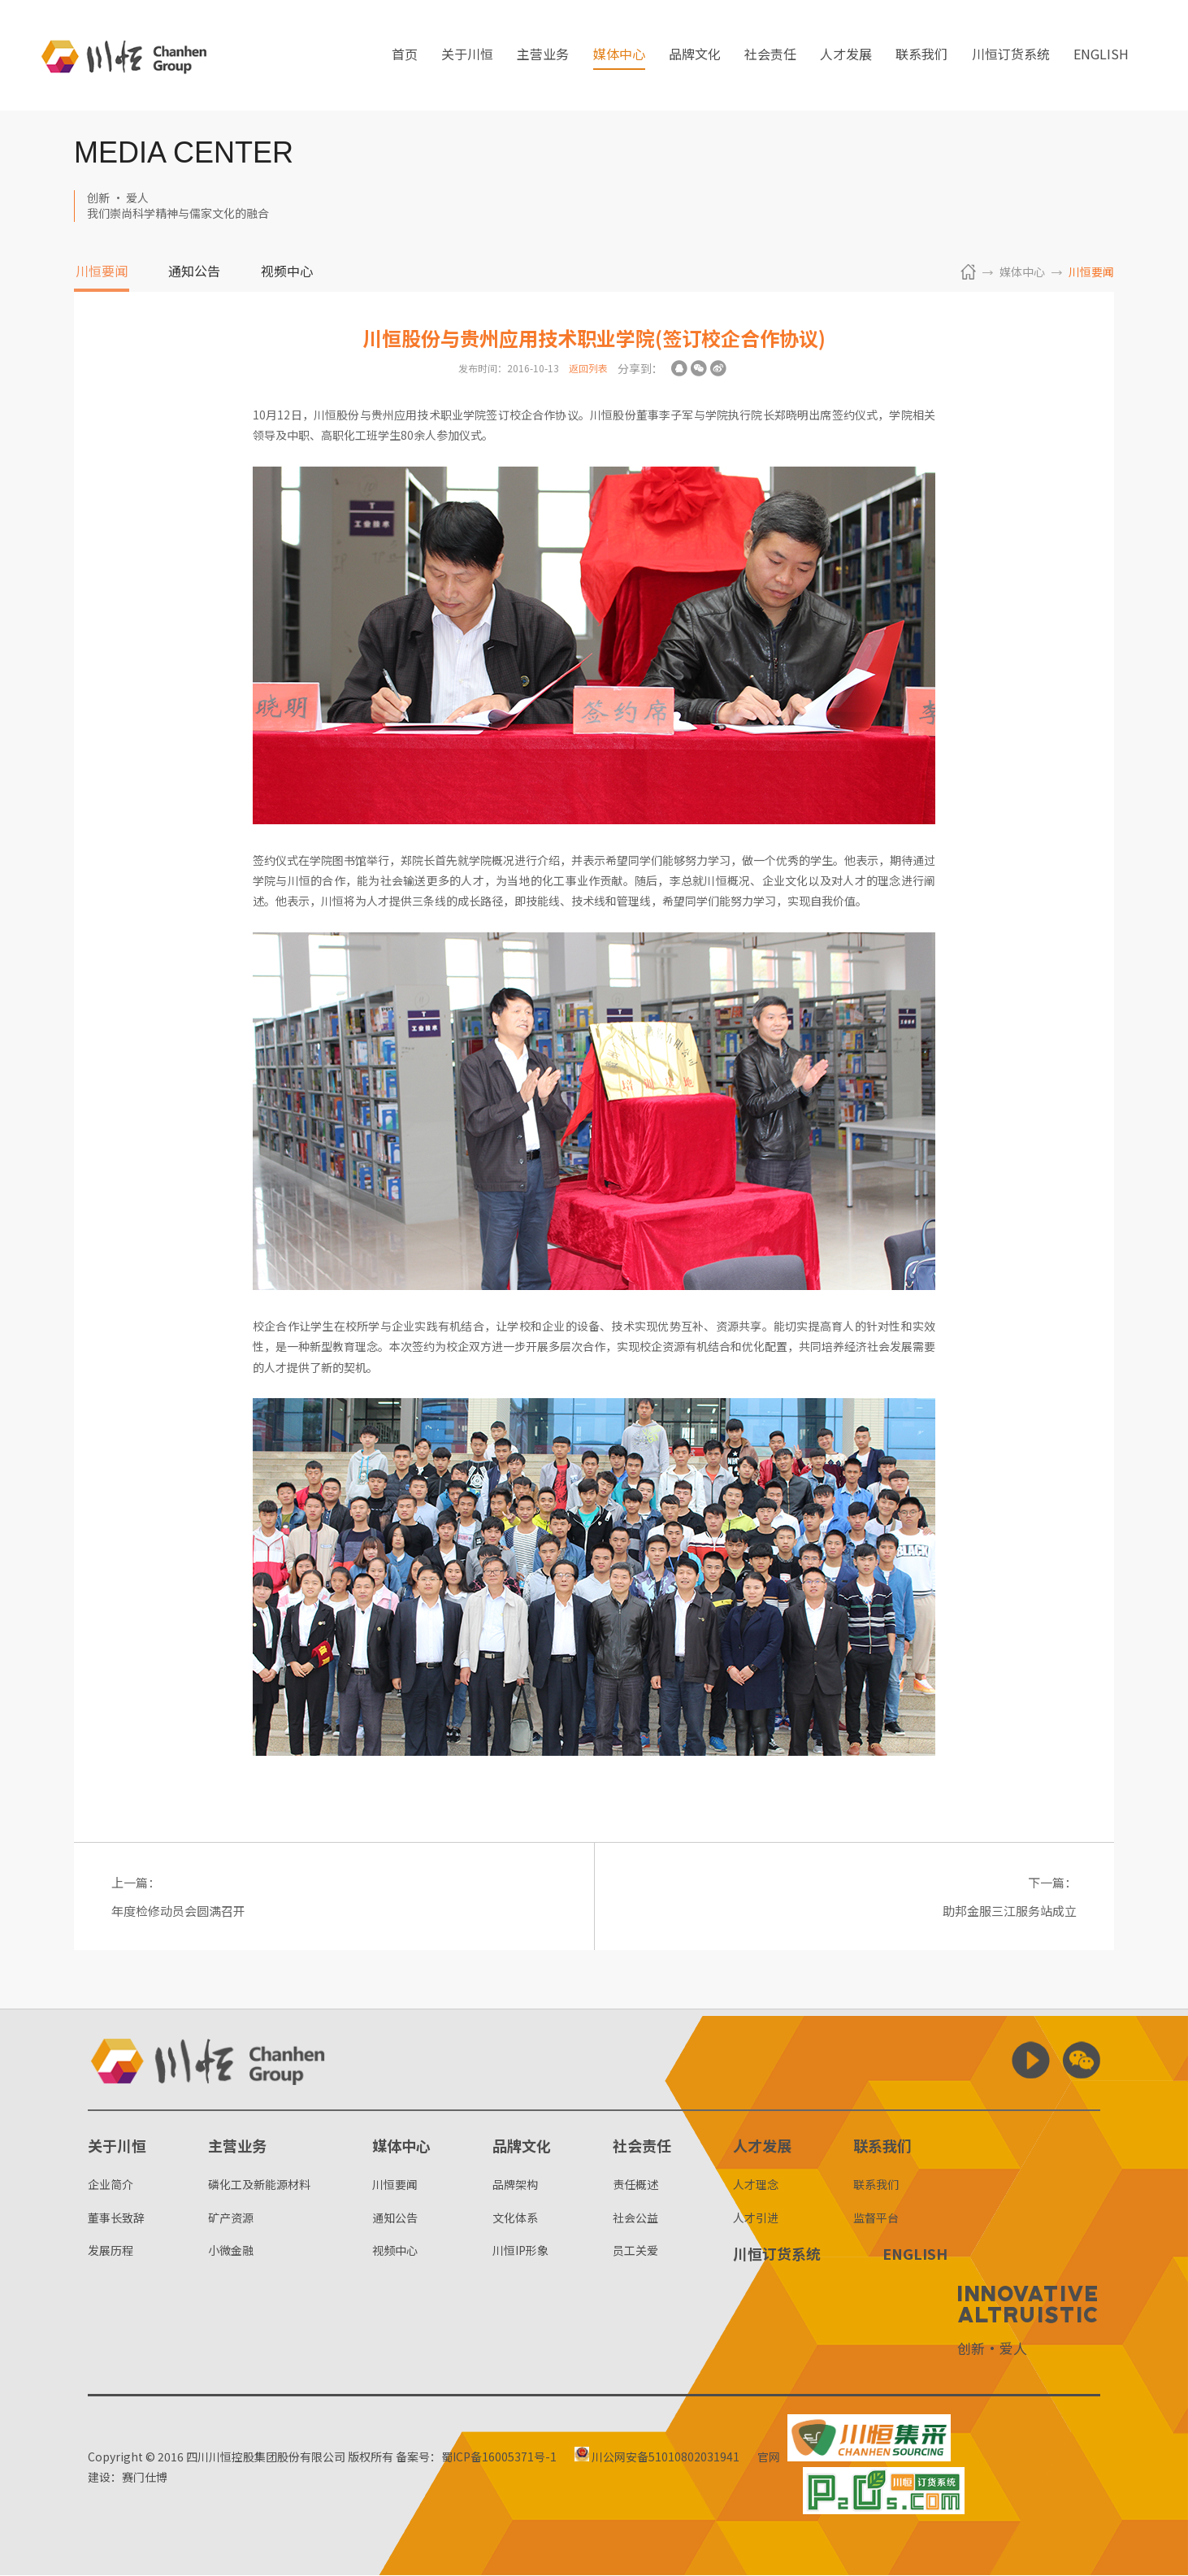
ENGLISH (1101, 56)
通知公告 (194, 272)
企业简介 (110, 2186)
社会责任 (770, 56)
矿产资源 (231, 2218)
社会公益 (635, 2218)
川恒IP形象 (520, 2251)
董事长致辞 (116, 2218)
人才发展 (846, 56)
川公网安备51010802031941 (657, 2457)
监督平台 (876, 2218)
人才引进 (755, 2218)
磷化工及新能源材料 (259, 2186)
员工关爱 (635, 2251)
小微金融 (231, 2251)
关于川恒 (467, 56)
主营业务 (543, 56)
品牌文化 (695, 56)
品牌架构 (515, 2186)
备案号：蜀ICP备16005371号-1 (476, 2457)
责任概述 (635, 2186)
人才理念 (755, 2186)
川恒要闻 (102, 272)
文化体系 (515, 2218)
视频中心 (287, 272)
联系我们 (921, 56)
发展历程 (110, 2251)
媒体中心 (619, 56)
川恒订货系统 (1011, 56)
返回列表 (588, 368)
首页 (405, 56)
